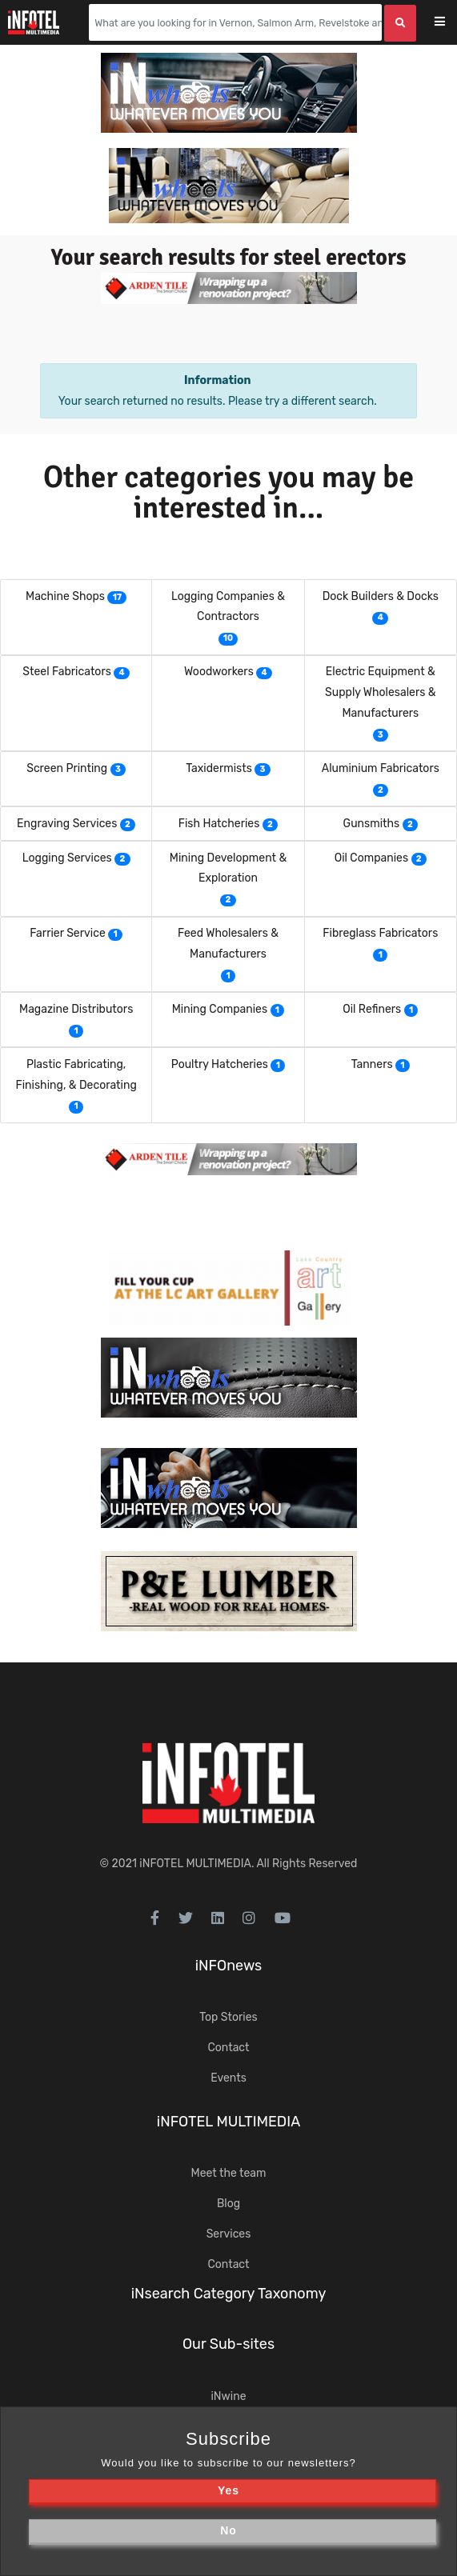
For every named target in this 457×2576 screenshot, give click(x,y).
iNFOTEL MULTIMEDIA (195, 1863)
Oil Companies (371, 858)
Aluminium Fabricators (380, 768)
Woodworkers (219, 671)
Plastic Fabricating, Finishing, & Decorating (76, 1075)
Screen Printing (66, 768)
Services (228, 2234)
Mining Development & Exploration (228, 868)
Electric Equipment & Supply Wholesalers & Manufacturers (380, 692)
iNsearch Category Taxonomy (229, 2293)
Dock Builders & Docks (381, 596)
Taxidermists (219, 768)
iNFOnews (229, 1965)
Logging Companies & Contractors (228, 607)
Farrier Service (67, 933)
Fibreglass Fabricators (380, 933)
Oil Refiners (372, 1009)
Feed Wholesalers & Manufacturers (228, 943)
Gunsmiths (371, 823)
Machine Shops (65, 596)
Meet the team (229, 2173)
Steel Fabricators (66, 671)
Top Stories (228, 2017)
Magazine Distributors (76, 1009)
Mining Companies (219, 1009)
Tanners (372, 1064)
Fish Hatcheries (219, 823)
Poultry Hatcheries (219, 1064)
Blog (228, 2203)
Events (228, 2078)
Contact (228, 2047)
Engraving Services (67, 823)
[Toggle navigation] (450, 23)
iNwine (228, 2396)
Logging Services (67, 858)
